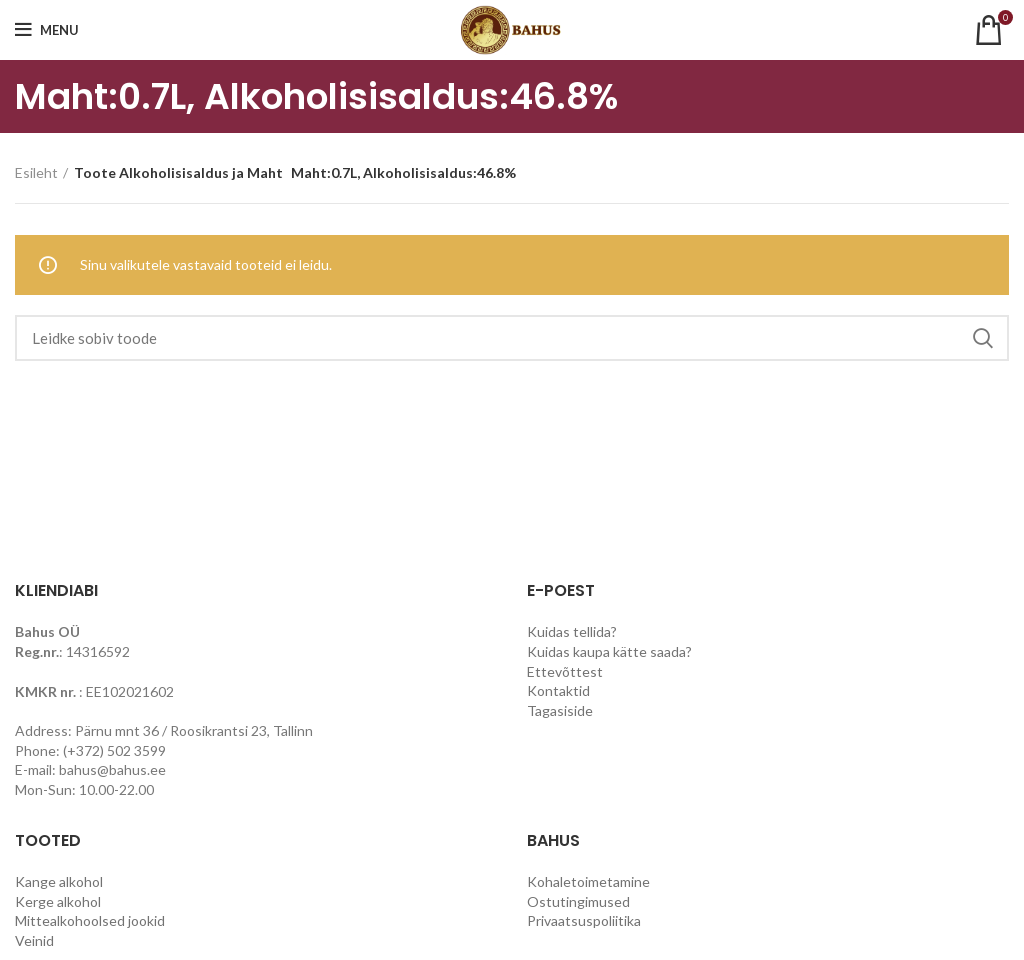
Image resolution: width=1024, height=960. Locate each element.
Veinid (34, 940)
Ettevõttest (565, 671)
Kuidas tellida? (572, 631)
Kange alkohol (59, 881)
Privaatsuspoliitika (584, 920)
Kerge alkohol (58, 901)
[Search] (512, 338)
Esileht (36, 172)
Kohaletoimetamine (588, 881)
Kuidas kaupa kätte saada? (609, 651)
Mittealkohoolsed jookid (90, 920)
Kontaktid (558, 690)
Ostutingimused (578, 901)
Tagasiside (560, 710)
